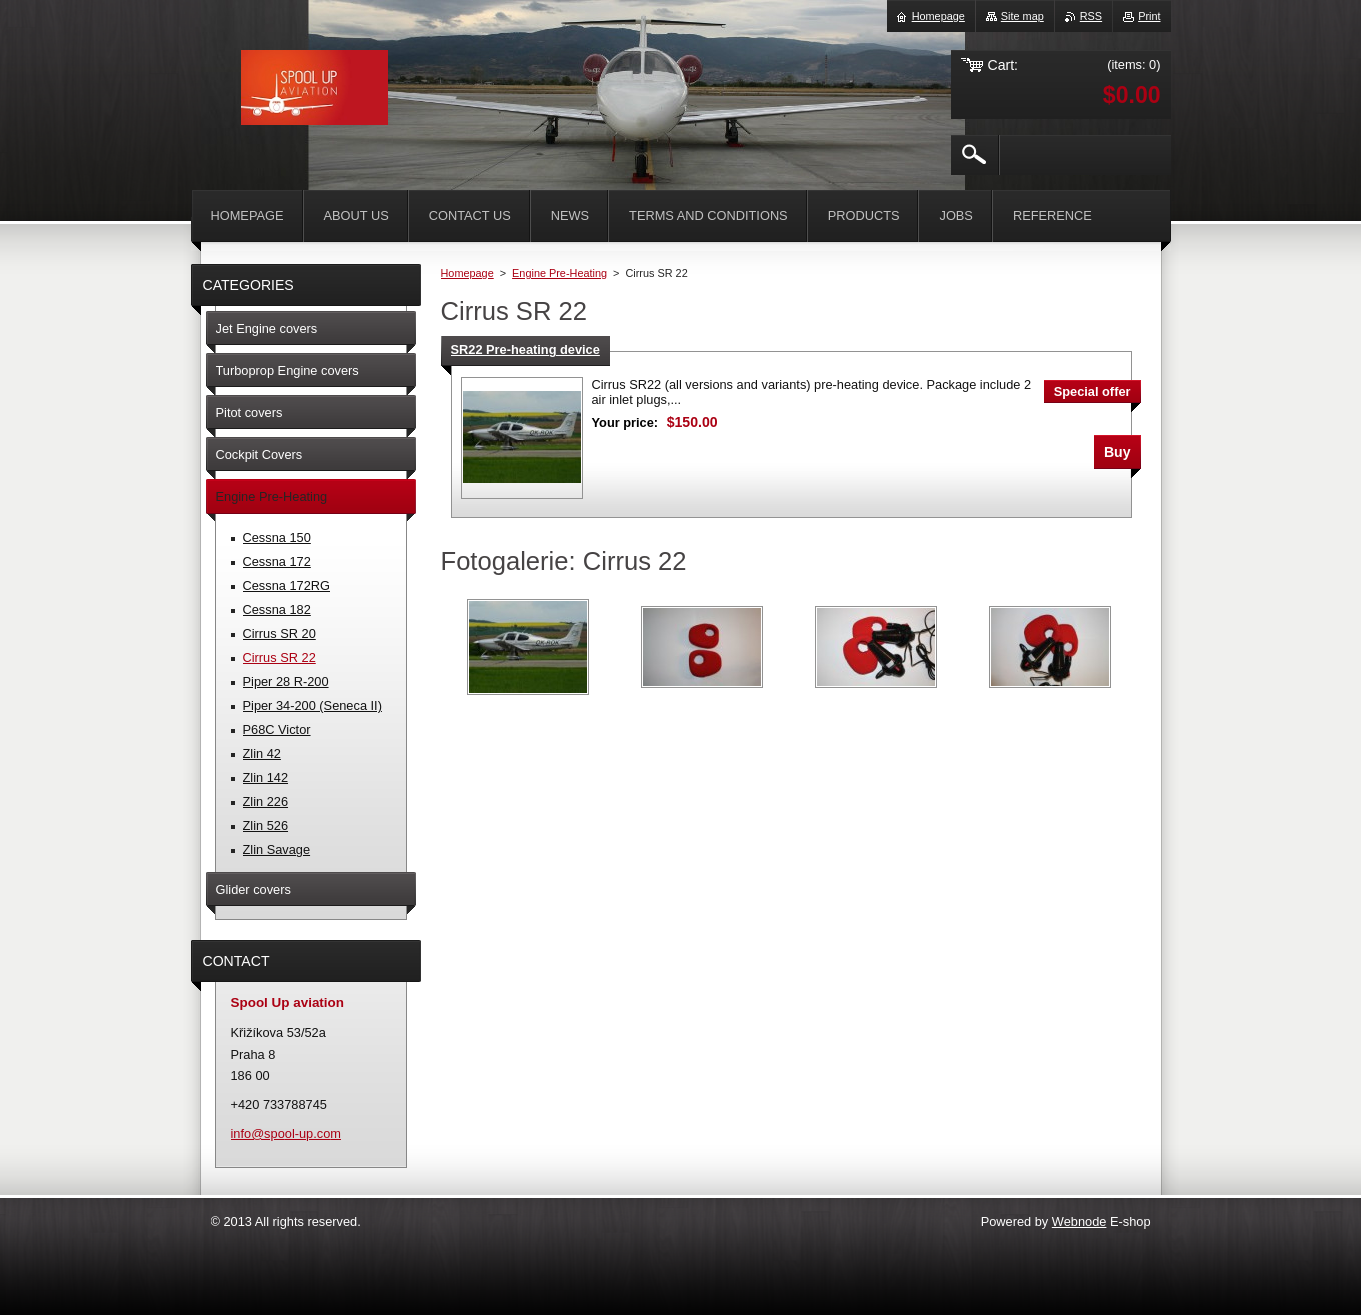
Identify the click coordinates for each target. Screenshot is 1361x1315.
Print (1149, 16)
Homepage (467, 273)
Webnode (1079, 1221)
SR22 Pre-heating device (525, 349)
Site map (1022, 16)
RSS (1091, 16)
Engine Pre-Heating (559, 273)
